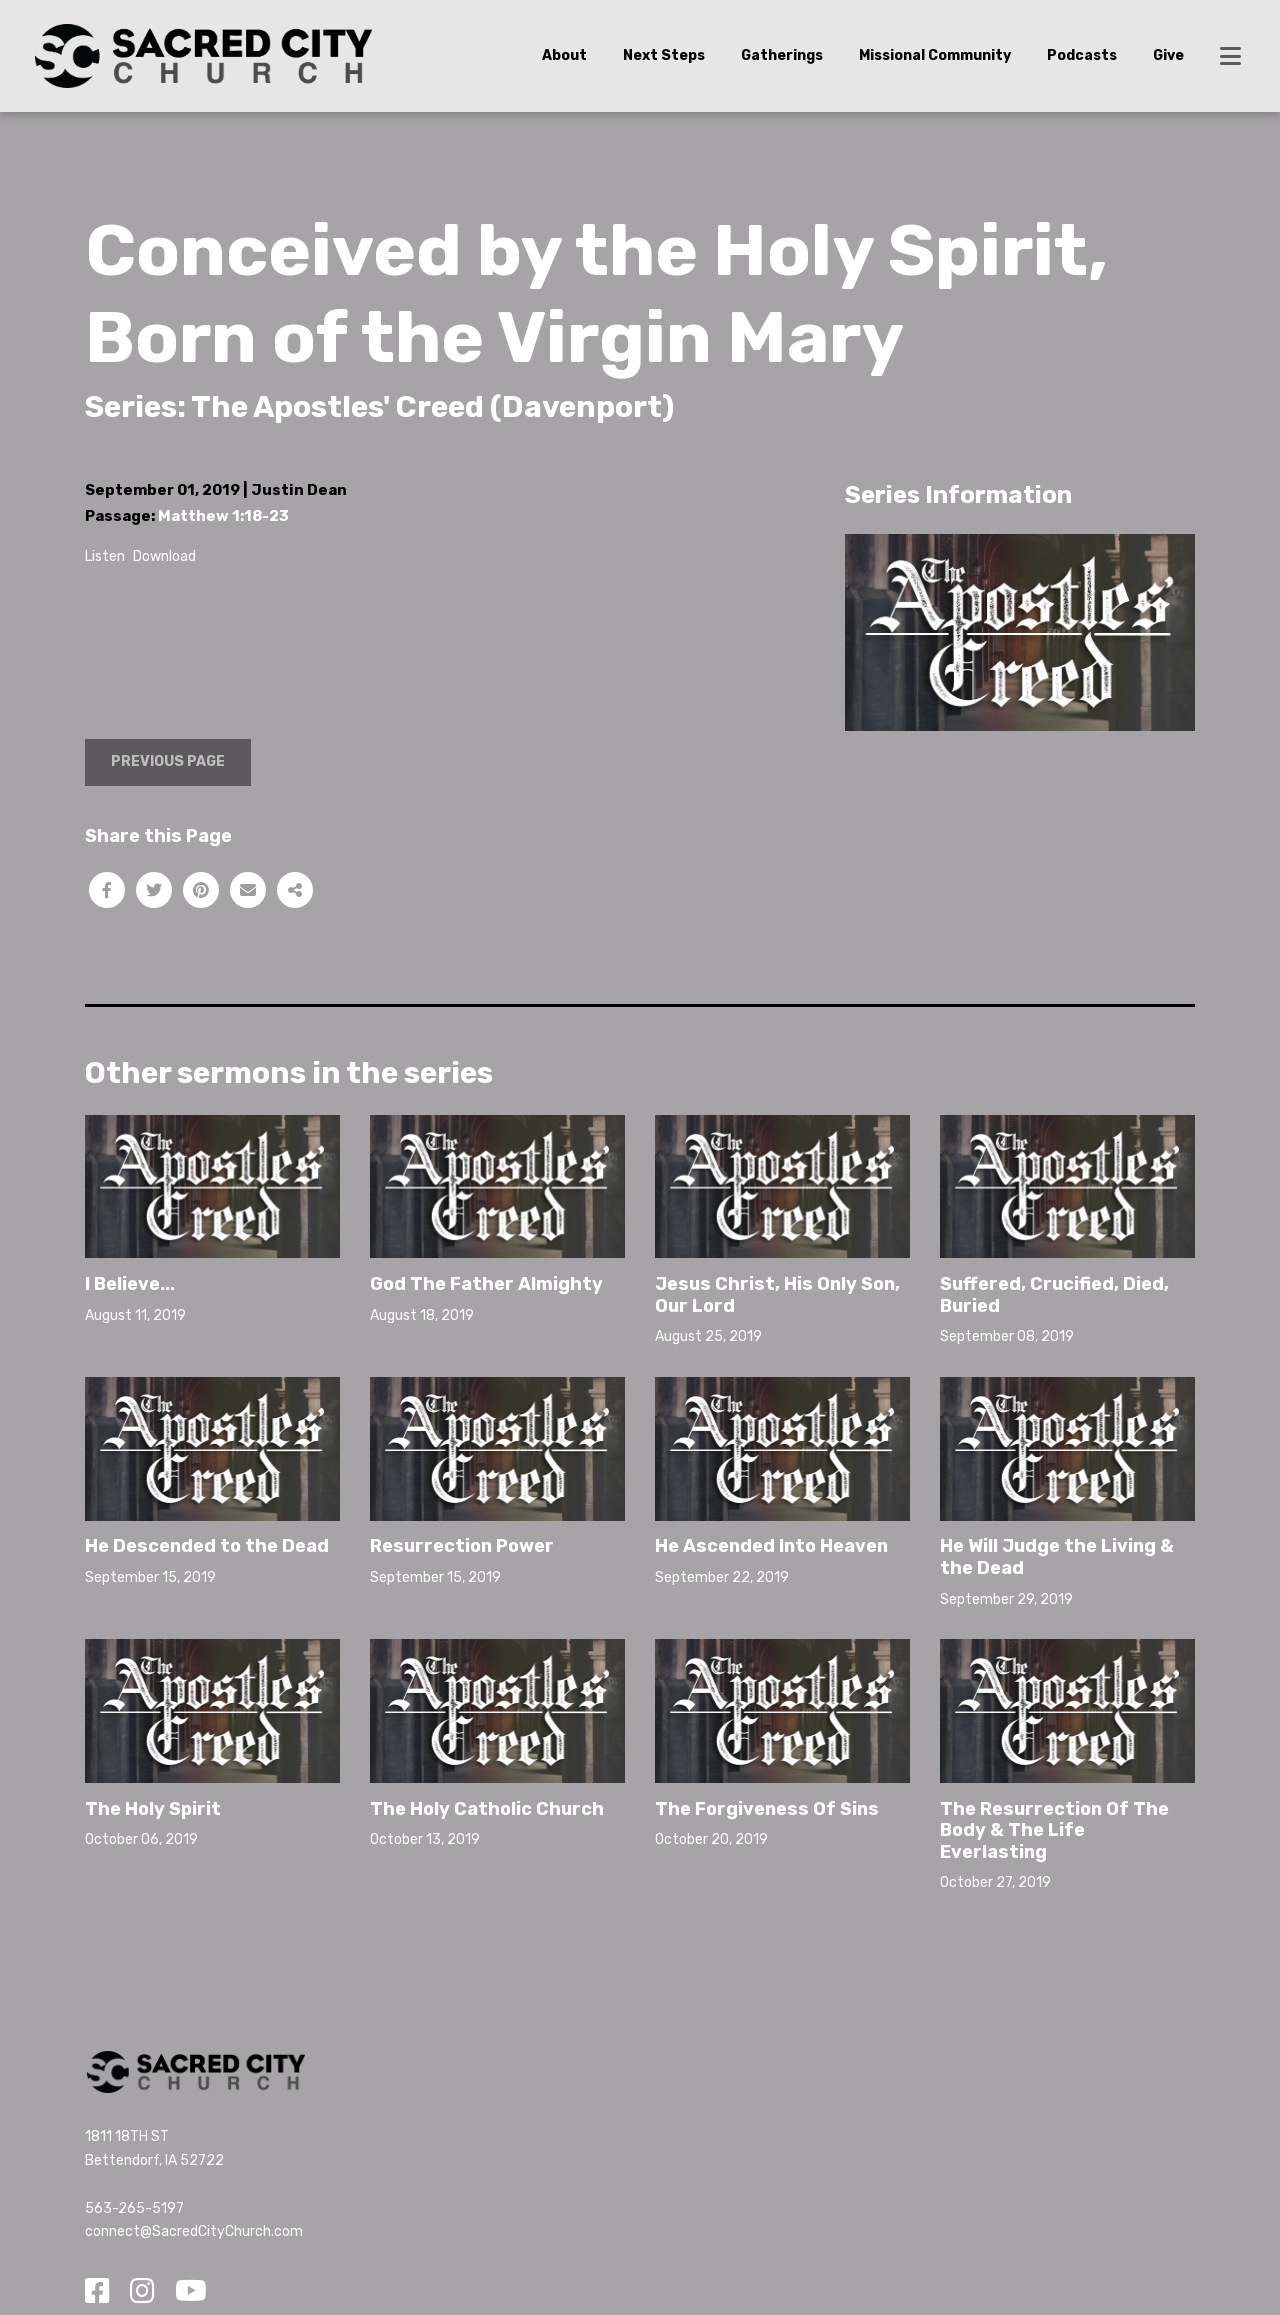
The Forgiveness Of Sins (767, 1809)
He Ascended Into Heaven (771, 1546)
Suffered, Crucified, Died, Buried (1054, 1295)
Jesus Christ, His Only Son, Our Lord (777, 1295)
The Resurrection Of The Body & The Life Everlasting (1054, 1830)
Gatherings (782, 55)
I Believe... (130, 1284)
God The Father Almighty (486, 1284)
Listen (105, 556)
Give (1168, 55)
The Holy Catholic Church (487, 1809)
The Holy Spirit (153, 1809)
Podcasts (1082, 55)
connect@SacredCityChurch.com (194, 2231)
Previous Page (168, 761)
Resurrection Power (462, 1546)
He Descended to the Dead (207, 1546)
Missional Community (935, 55)
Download (164, 556)
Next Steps (664, 55)
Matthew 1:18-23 (223, 516)
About (564, 55)
